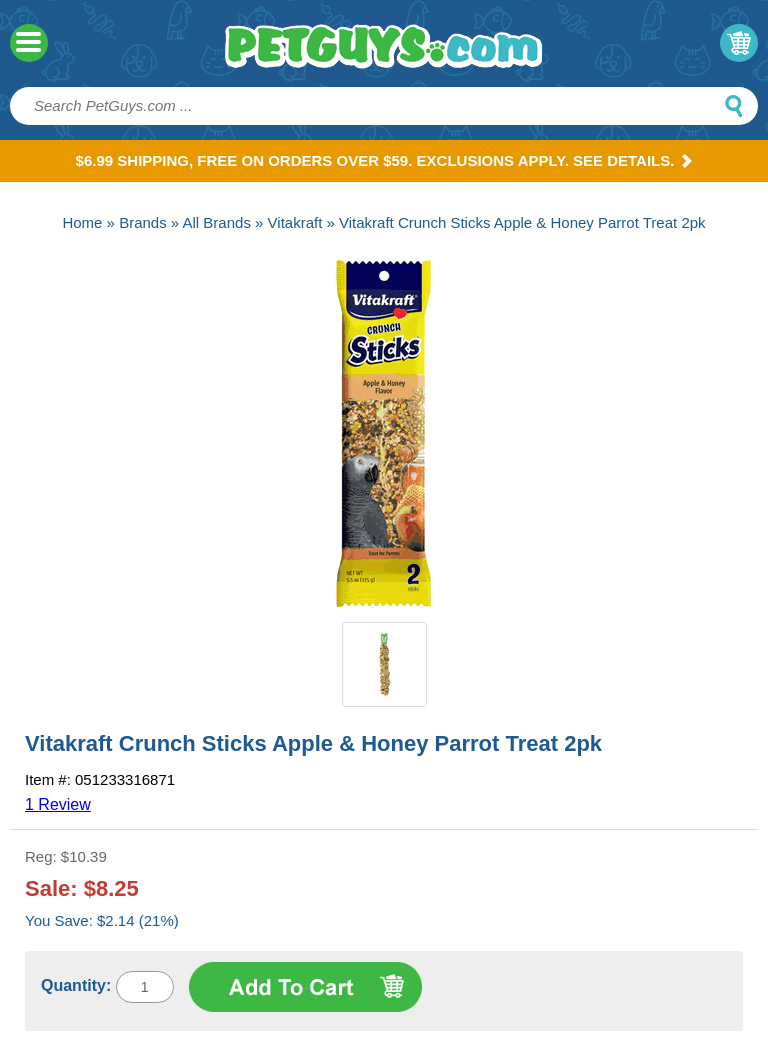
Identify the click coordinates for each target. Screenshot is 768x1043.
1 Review (58, 804)
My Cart (739, 43)
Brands (143, 222)
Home (82, 222)
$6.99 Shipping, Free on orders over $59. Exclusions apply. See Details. (384, 160)
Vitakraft (295, 222)
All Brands (217, 222)
